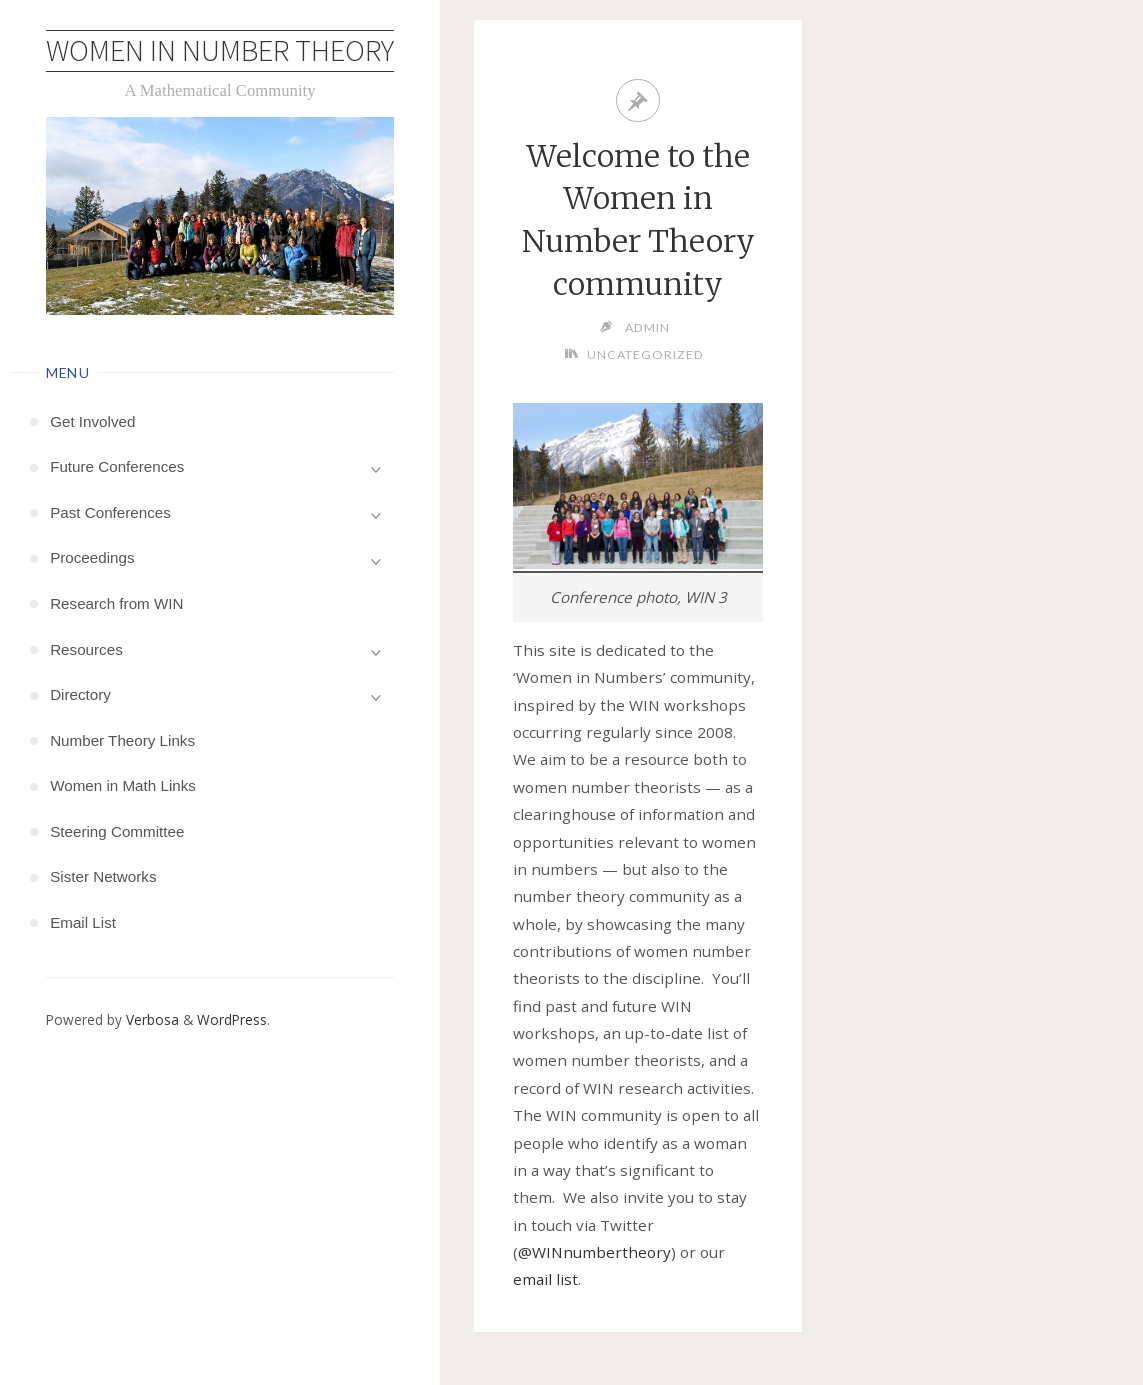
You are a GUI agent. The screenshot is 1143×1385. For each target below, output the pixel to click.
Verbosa (150, 1019)
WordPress (232, 1019)
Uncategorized (645, 354)
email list (545, 1279)
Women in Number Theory (220, 50)
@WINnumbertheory (594, 1252)
